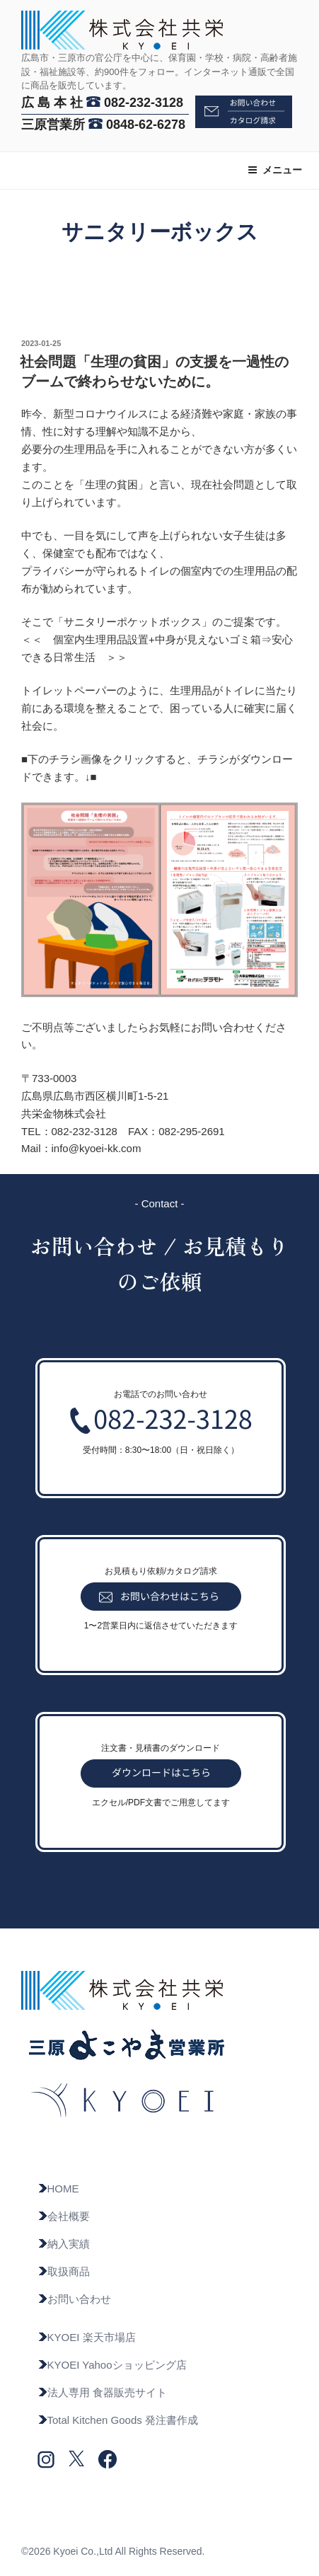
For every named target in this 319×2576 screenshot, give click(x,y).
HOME (58, 2189)
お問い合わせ (74, 2299)
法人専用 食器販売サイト (102, 2392)
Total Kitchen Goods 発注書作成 (117, 2420)
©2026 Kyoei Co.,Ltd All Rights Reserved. (112, 2551)
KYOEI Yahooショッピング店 (112, 2365)
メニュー (275, 170)
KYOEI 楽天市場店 (86, 2337)
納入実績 (63, 2244)
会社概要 (63, 2216)
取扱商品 (63, 2271)
